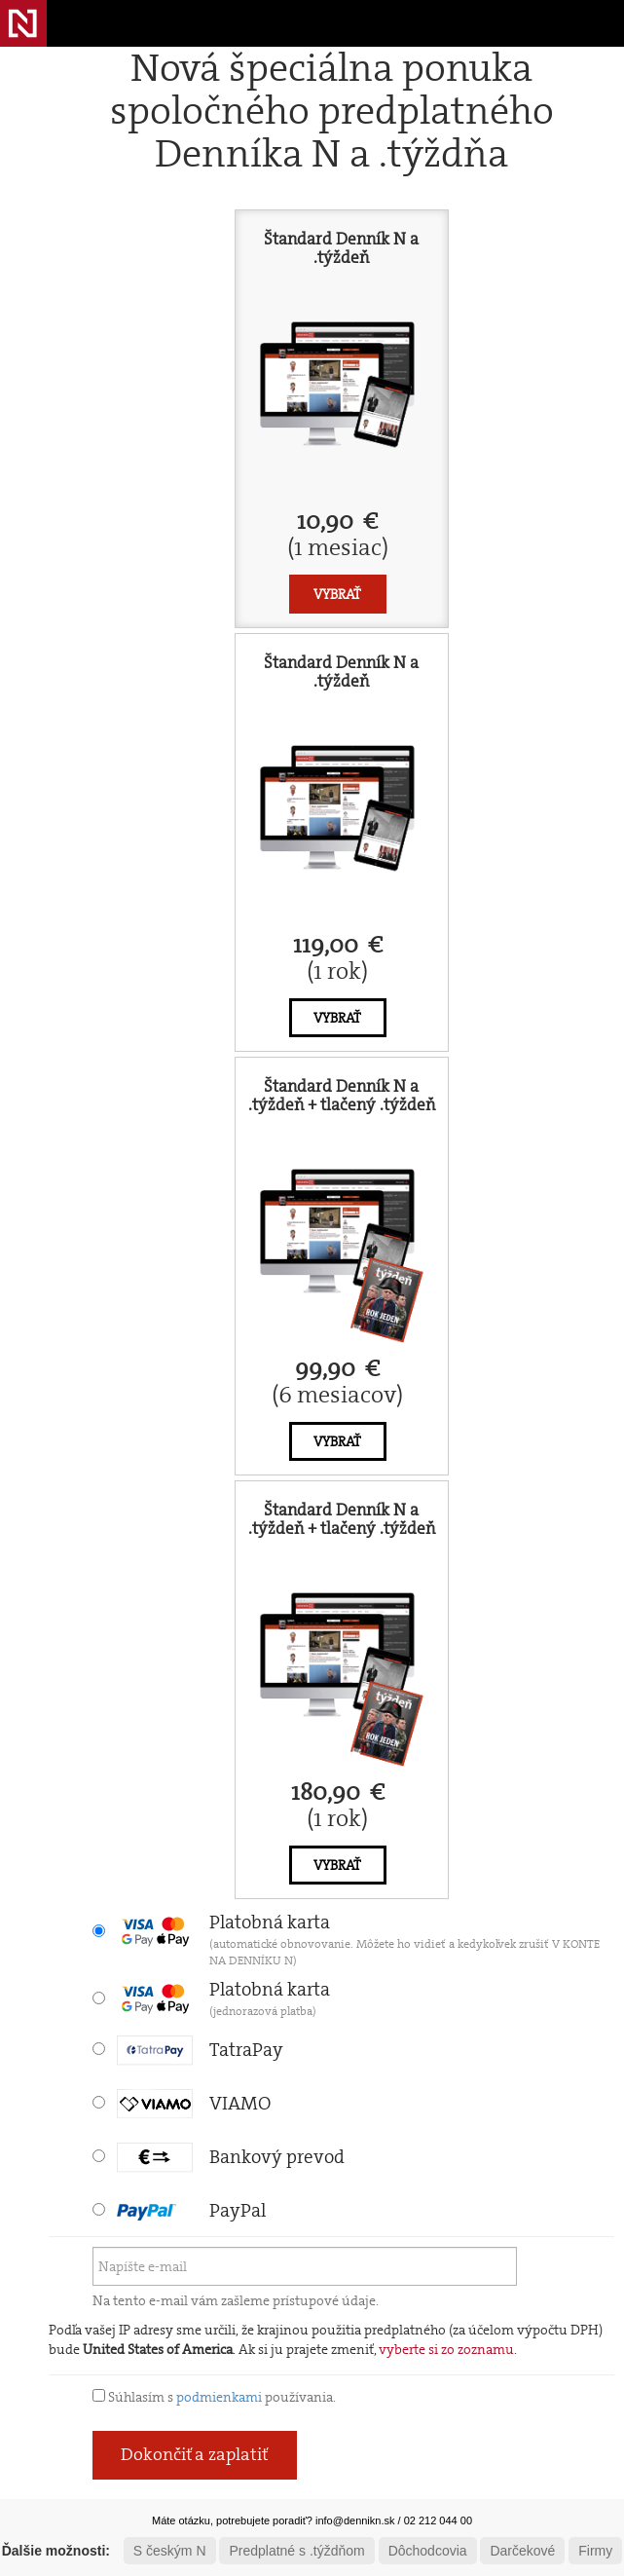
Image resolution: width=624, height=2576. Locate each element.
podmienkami (219, 2397)
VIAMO (194, 2103)
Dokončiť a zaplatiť (195, 2454)
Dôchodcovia (427, 2550)
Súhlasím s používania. (214, 2397)
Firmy (595, 2550)
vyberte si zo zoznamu (446, 2349)
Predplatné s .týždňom (296, 2550)
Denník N (23, 23)
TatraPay (200, 2049)
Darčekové (522, 2550)
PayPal (191, 2210)
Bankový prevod (231, 2157)
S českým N (169, 2550)
